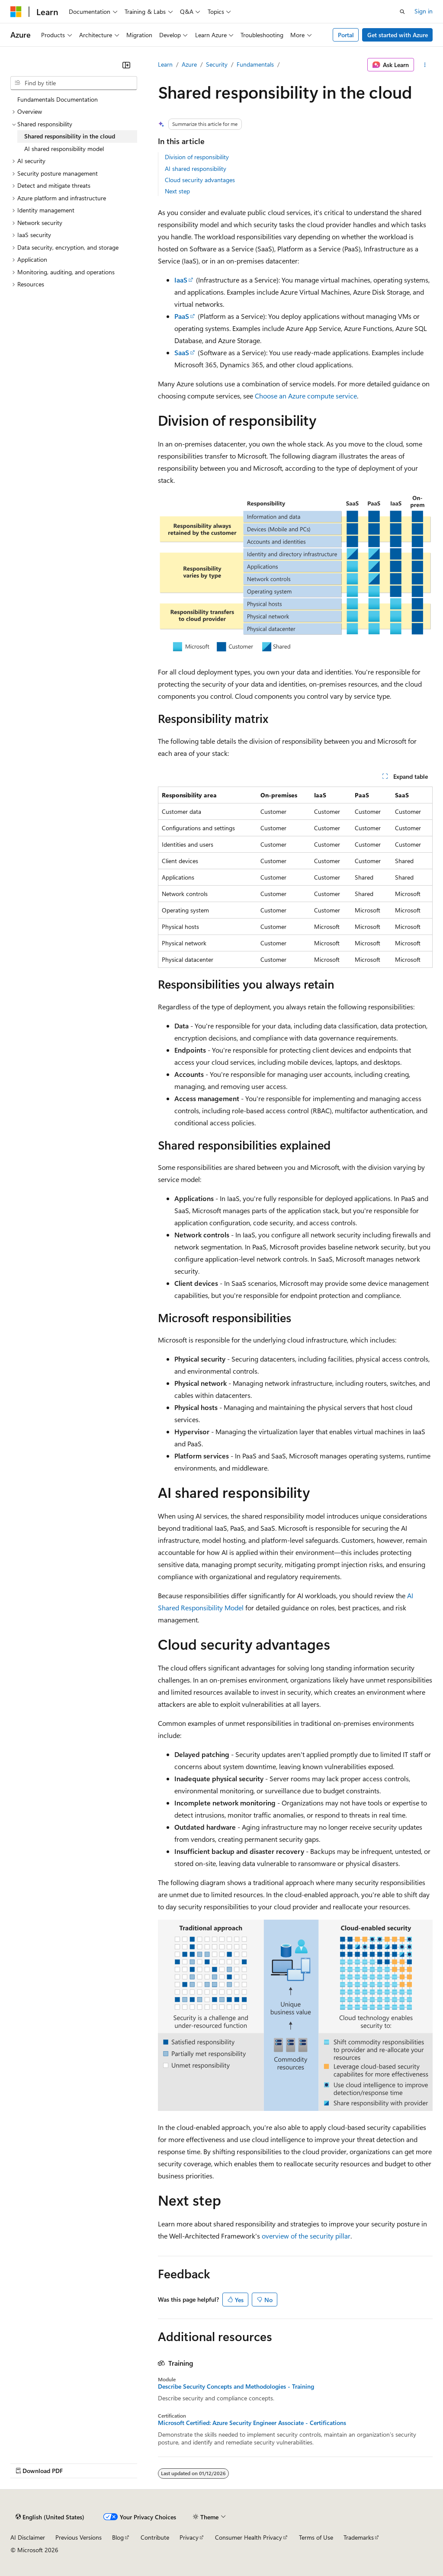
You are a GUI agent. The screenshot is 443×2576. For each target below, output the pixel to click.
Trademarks (358, 2537)
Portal (346, 35)
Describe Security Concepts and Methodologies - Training (236, 2386)
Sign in (423, 11)
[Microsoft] (16, 11)
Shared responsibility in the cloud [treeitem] (69, 136)
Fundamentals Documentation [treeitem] (57, 99)
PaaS (181, 316)
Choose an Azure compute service (306, 395)
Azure (189, 64)
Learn (165, 64)
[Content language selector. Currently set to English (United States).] (50, 2517)
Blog (118, 2537)
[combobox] (73, 83)
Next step (177, 191)
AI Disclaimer (27, 2537)
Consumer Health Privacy (248, 2537)
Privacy (189, 2537)
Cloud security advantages (200, 180)
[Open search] (402, 11)
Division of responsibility (197, 157)
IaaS (180, 279)
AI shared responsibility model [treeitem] (64, 149)
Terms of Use (316, 2537)
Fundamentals (255, 64)
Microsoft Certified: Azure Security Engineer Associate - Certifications (252, 2423)
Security (217, 64)
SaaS (181, 352)
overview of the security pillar (306, 2235)
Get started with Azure (397, 35)
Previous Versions (78, 2537)
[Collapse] (126, 65)
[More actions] (425, 65)
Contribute (155, 2537)
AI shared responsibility (195, 168)
